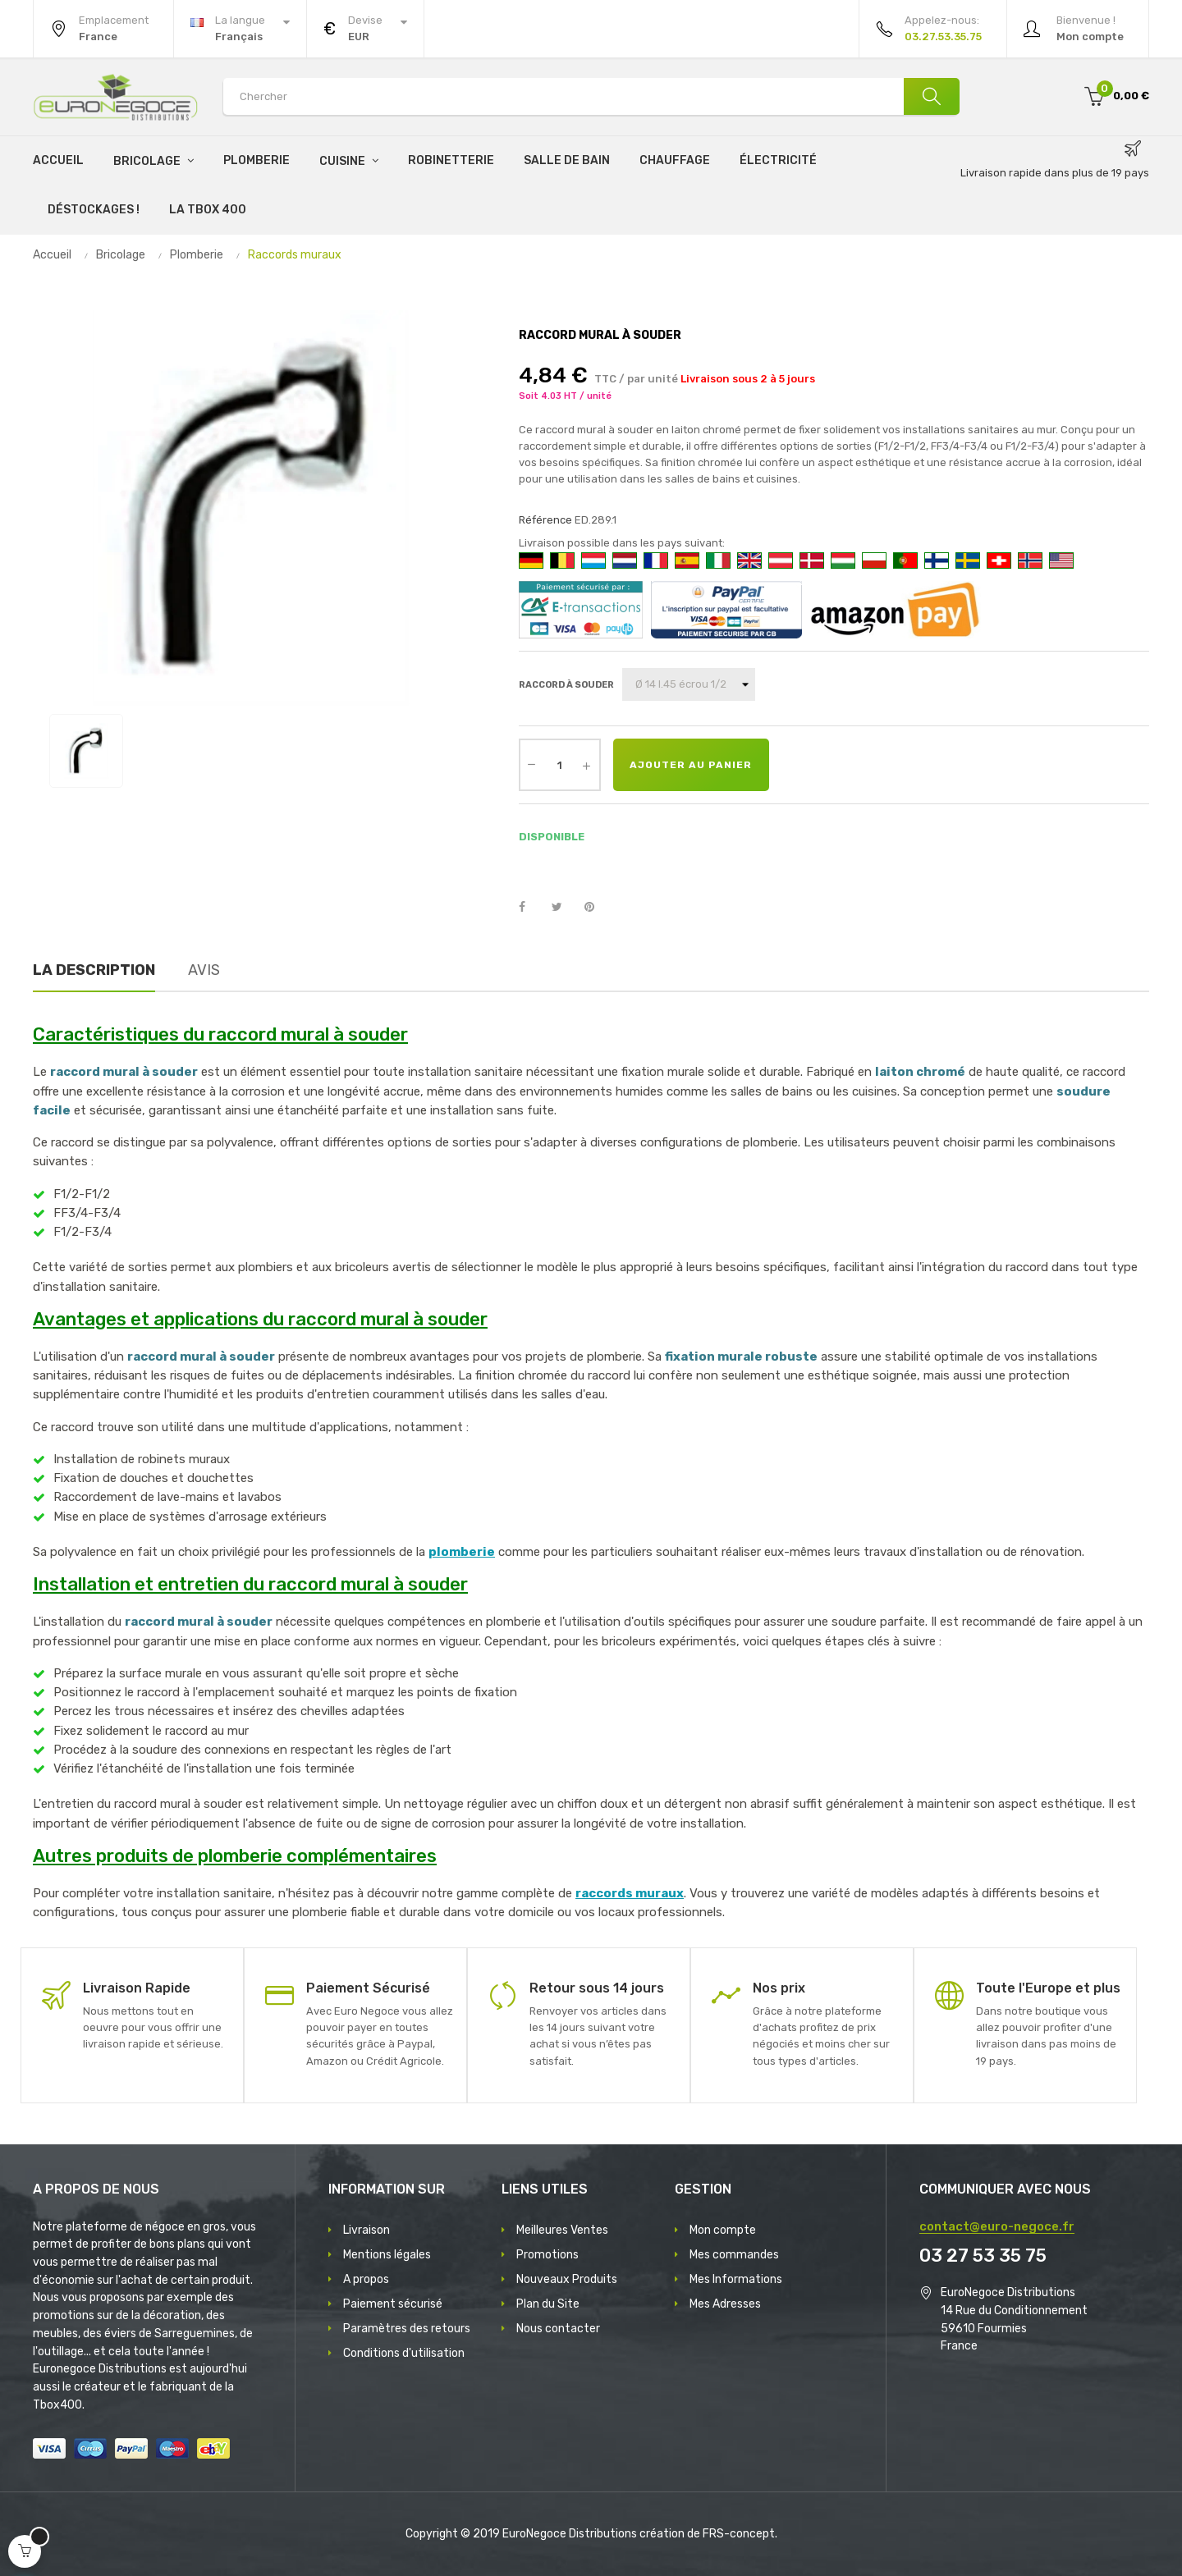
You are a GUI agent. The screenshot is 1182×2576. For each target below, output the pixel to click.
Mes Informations (736, 2279)
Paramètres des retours (406, 2329)
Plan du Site (548, 2304)
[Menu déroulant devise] (240, 28)
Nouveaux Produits (566, 2279)
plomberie (461, 1551)
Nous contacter (558, 2329)
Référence (545, 520)
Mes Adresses (725, 2304)
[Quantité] (560, 764)
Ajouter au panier (691, 765)
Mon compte (723, 2230)
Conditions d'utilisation (404, 2353)
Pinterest (596, 908)
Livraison (366, 2230)
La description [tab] (94, 970)
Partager (531, 908)
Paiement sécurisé (392, 2304)
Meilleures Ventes (562, 2230)
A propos (366, 2279)
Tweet (564, 908)
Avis (204, 970)
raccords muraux (629, 1893)
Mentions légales (387, 2255)
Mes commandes (734, 2255)
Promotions (547, 2255)
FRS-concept (739, 2534)
